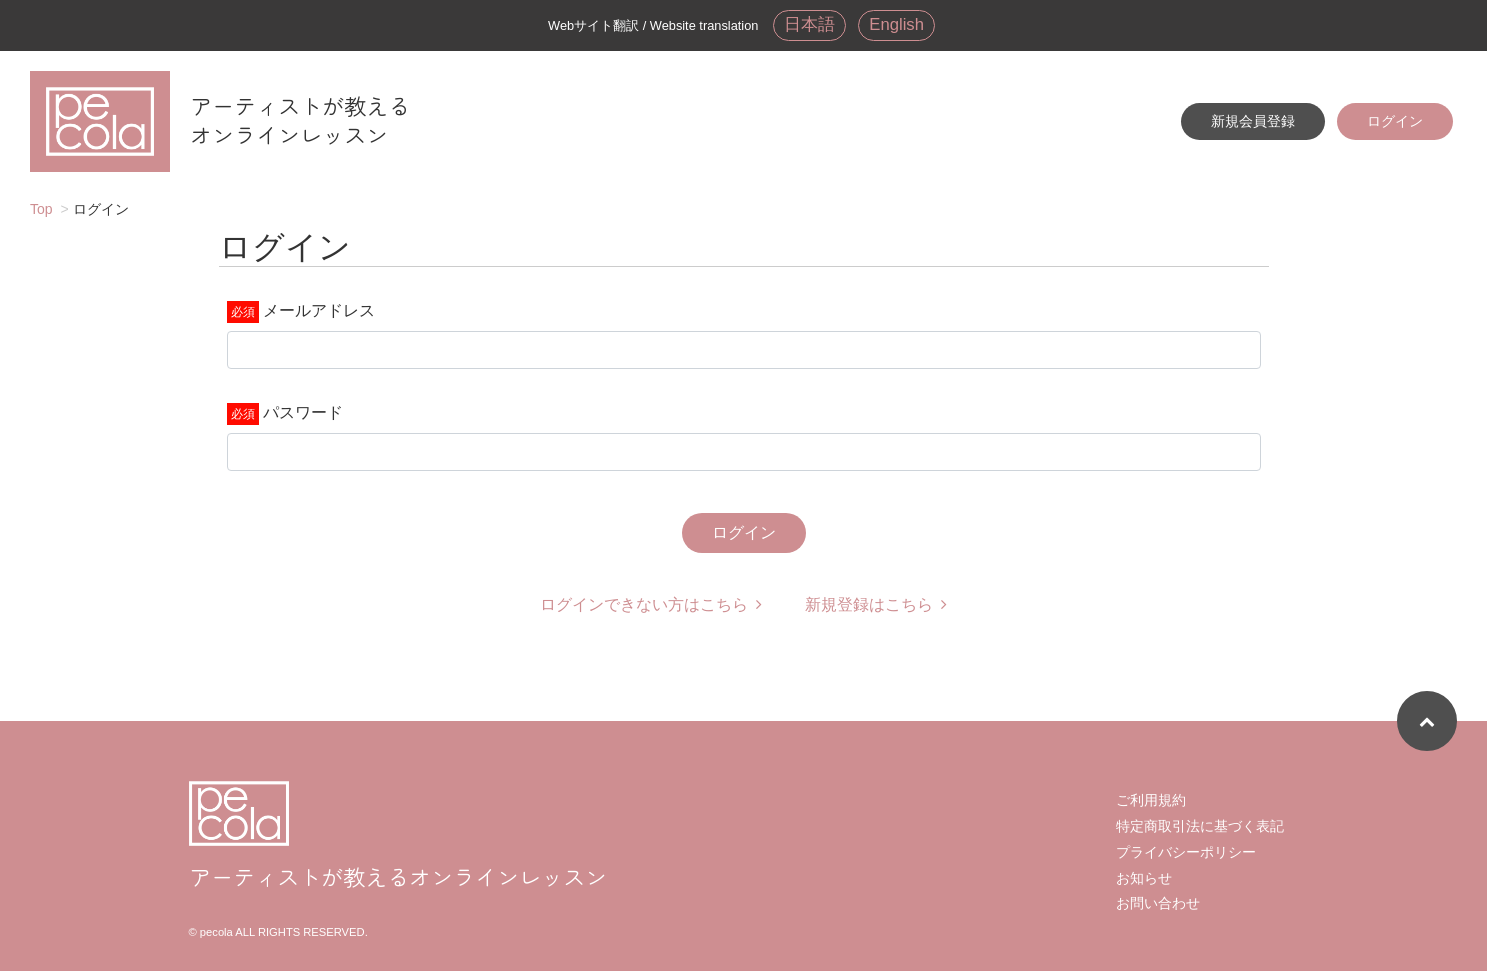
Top (41, 212)
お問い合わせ (1158, 906)
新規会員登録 (1253, 123)
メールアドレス (319, 313)
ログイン (1395, 123)
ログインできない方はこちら (651, 607)
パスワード (303, 415)
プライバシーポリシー (1186, 855)
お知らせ (1144, 881)
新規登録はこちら (876, 607)
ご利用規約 (1151, 803)
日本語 (808, 26)
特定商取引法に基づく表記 (1200, 829)
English (898, 26)
